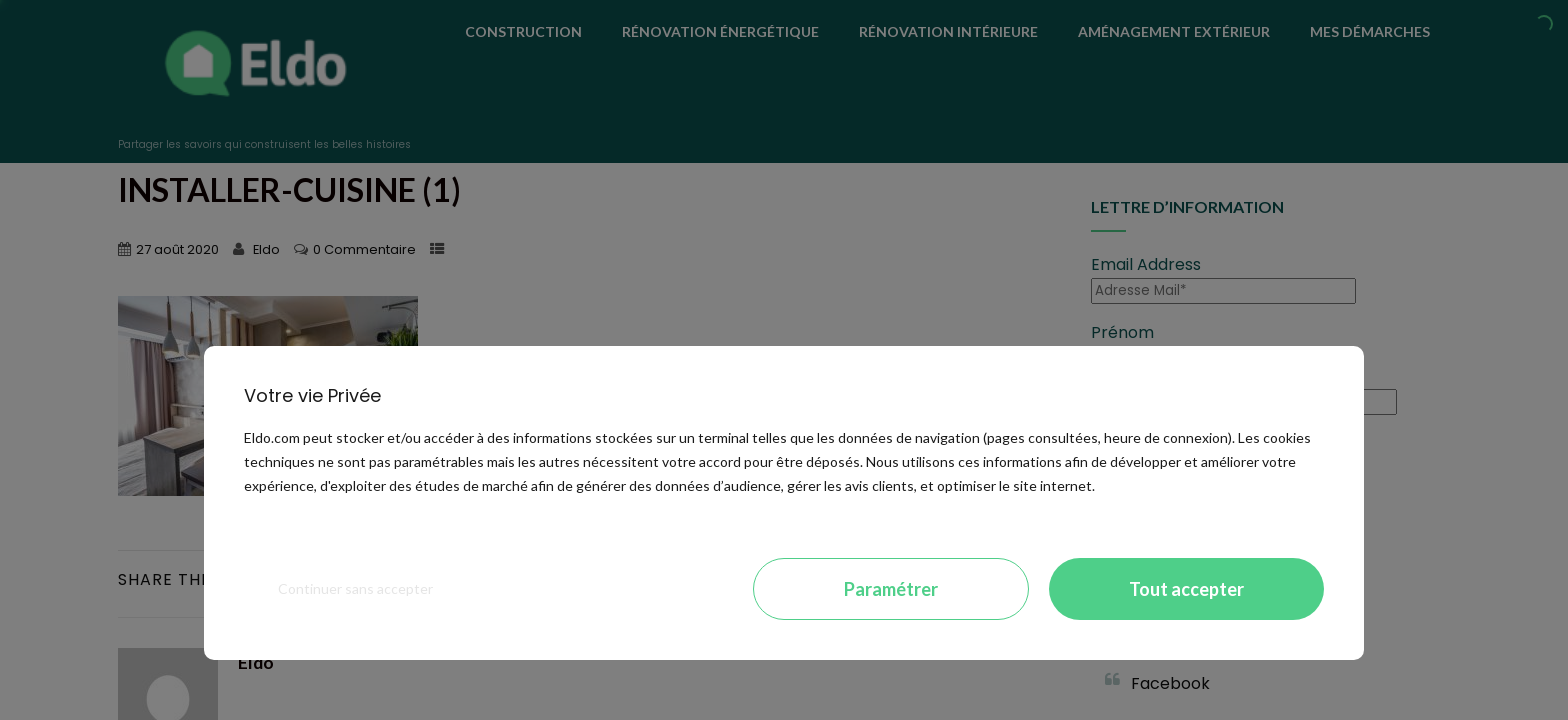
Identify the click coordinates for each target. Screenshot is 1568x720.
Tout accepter (1186, 589)
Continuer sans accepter (355, 588)
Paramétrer (891, 589)
